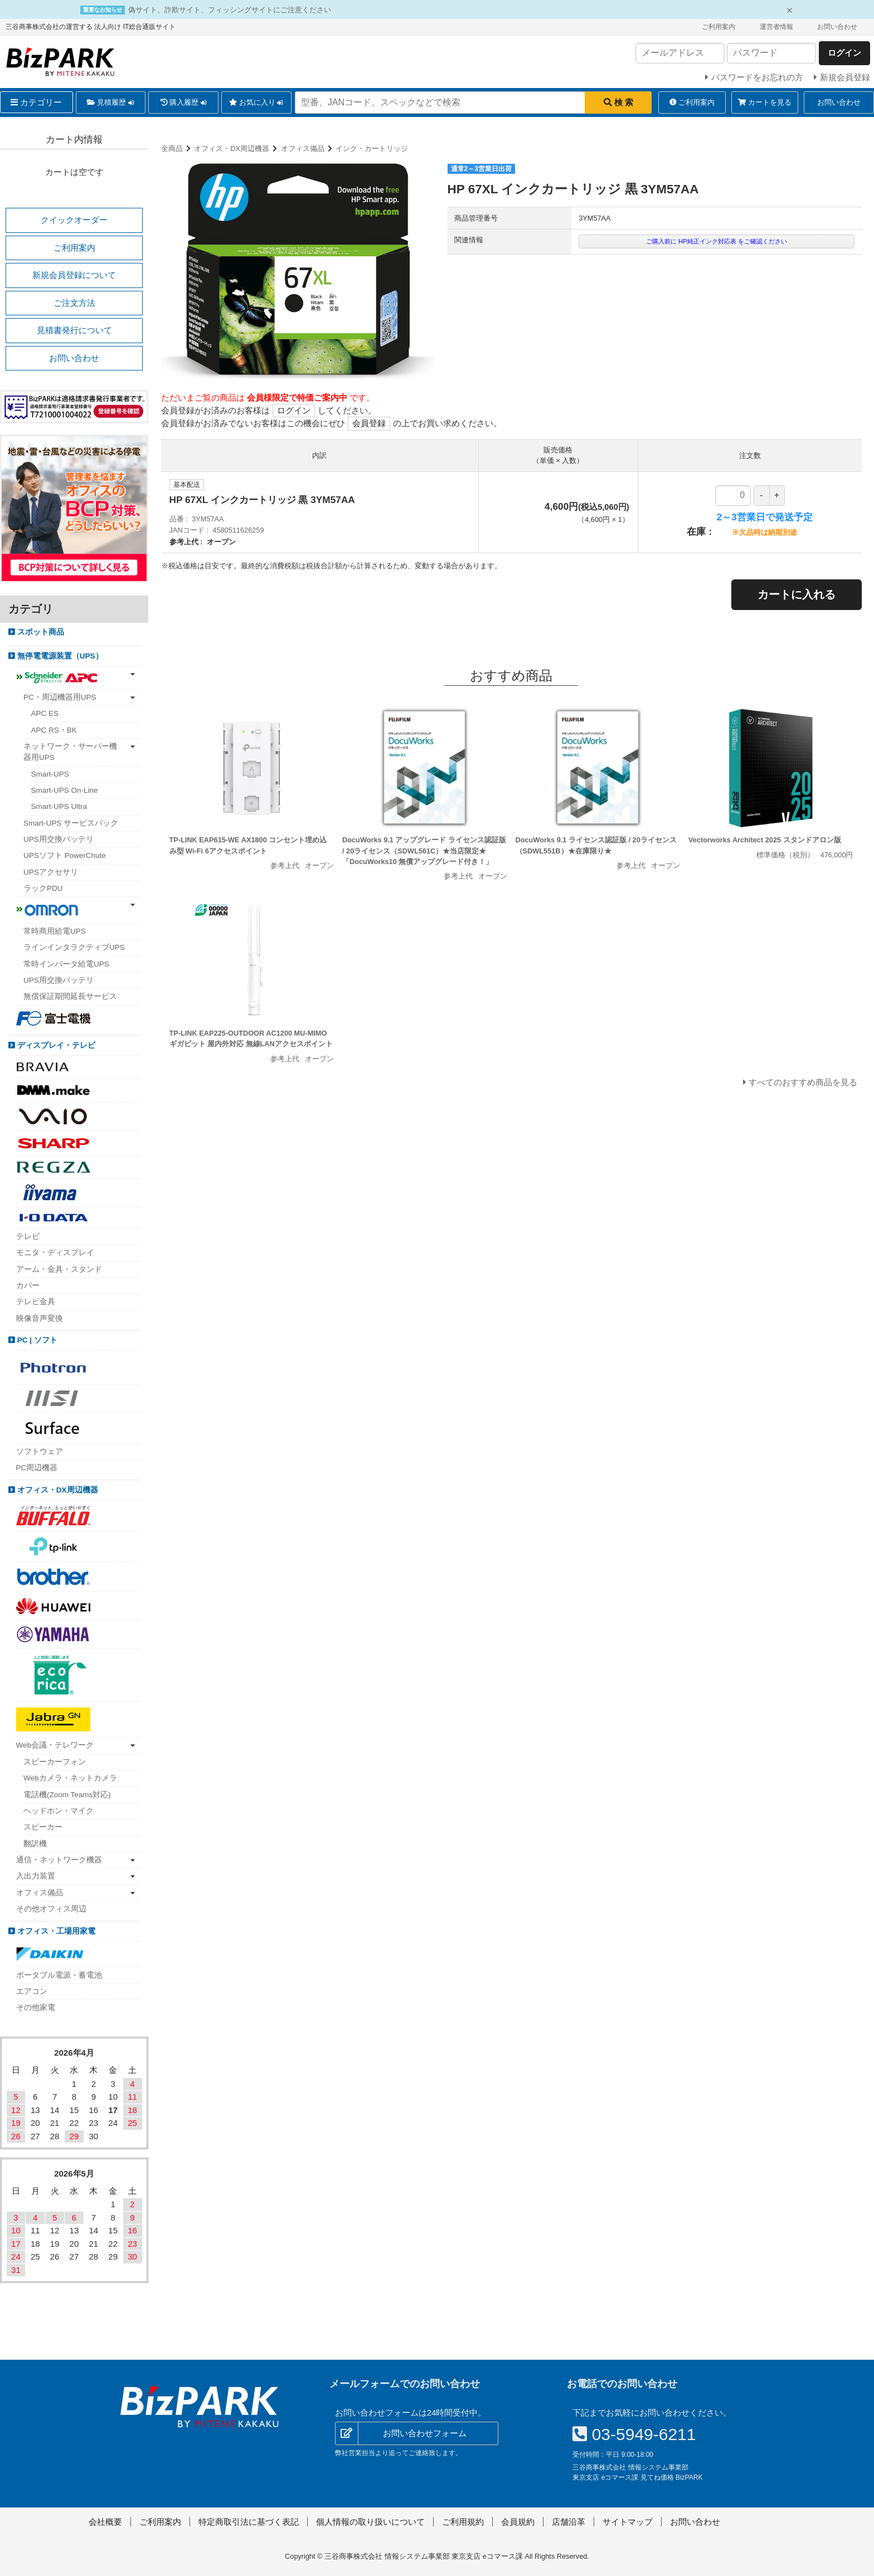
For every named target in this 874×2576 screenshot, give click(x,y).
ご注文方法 (74, 303)
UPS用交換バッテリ (58, 839)
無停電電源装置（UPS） (59, 656)
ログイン (293, 410)
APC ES (45, 713)
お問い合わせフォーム (425, 2433)
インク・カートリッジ (372, 148)
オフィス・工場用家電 (55, 1931)
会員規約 (518, 2521)
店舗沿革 (568, 2521)
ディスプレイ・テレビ (55, 1045)
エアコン (31, 1991)
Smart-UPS (50, 774)
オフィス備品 (302, 148)
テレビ (28, 1236)
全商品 (172, 148)
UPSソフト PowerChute (64, 855)
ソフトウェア (39, 1451)
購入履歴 (184, 102)
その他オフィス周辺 (51, 1909)
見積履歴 (110, 102)
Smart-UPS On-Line (64, 790)
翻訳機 (35, 1844)
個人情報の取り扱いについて (370, 2521)
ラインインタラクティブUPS (74, 947)
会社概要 (105, 2521)
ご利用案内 (718, 27)
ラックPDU (43, 888)
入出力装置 (35, 1876)
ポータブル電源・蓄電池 (59, 1975)
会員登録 (369, 423)
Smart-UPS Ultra (59, 806)
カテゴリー (36, 102)
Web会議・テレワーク (55, 1745)
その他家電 (35, 2007)
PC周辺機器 (37, 1467)
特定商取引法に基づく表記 (248, 2521)
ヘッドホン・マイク (58, 1811)
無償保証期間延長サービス (70, 996)
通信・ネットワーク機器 (59, 1860)
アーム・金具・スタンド (59, 1269)
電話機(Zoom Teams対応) (67, 1794)
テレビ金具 (35, 1301)
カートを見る (765, 102)
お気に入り (256, 102)
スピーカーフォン (54, 1762)
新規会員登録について (74, 275)
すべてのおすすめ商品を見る (803, 1082)
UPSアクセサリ (50, 872)
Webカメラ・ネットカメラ (70, 1778)
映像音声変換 (39, 1318)
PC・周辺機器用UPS (59, 697)
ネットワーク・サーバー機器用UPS (70, 752)
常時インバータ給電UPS (66, 964)
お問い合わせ (837, 27)
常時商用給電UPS (54, 931)
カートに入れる (797, 594)
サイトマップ (628, 2521)
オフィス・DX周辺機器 (231, 148)
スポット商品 (39, 632)
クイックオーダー (74, 220)
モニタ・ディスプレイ (55, 1252)
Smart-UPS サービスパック (70, 823)
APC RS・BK (54, 730)
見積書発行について (74, 330)
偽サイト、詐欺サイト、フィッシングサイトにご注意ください (229, 10)
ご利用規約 (463, 2521)
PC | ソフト (36, 1340)
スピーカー (42, 1827)
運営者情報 (776, 27)
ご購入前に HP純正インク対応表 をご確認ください (716, 241)
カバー (28, 1285)
